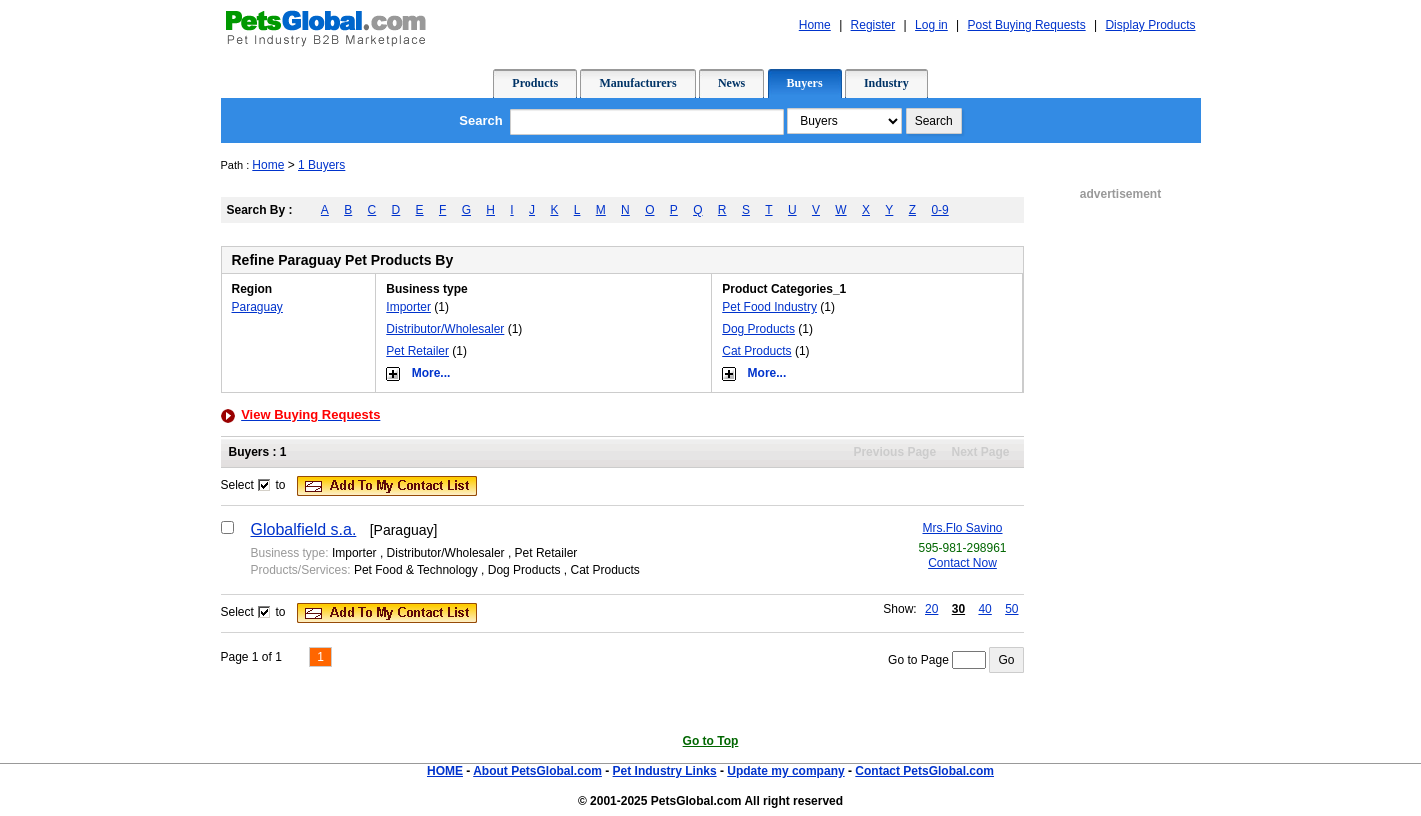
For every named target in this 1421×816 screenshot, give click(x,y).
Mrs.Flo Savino (962, 528)
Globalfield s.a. (304, 529)
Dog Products (758, 329)
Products (535, 83)
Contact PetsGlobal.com (924, 771)
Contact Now (962, 563)
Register (873, 25)
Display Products (1150, 25)
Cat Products (756, 351)
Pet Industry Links (665, 771)
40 (984, 609)
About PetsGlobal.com (537, 771)
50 (1011, 609)
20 (931, 609)
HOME (445, 771)
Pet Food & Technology (416, 570)
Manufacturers (637, 83)
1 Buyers (321, 165)
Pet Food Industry (769, 307)
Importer (408, 307)
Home (815, 25)
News (731, 83)
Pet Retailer (417, 351)
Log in (931, 25)
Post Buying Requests (1027, 25)
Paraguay (257, 307)
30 (958, 609)
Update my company (785, 771)
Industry (886, 83)
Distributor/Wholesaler (445, 329)
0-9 (939, 210)
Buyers (805, 83)
